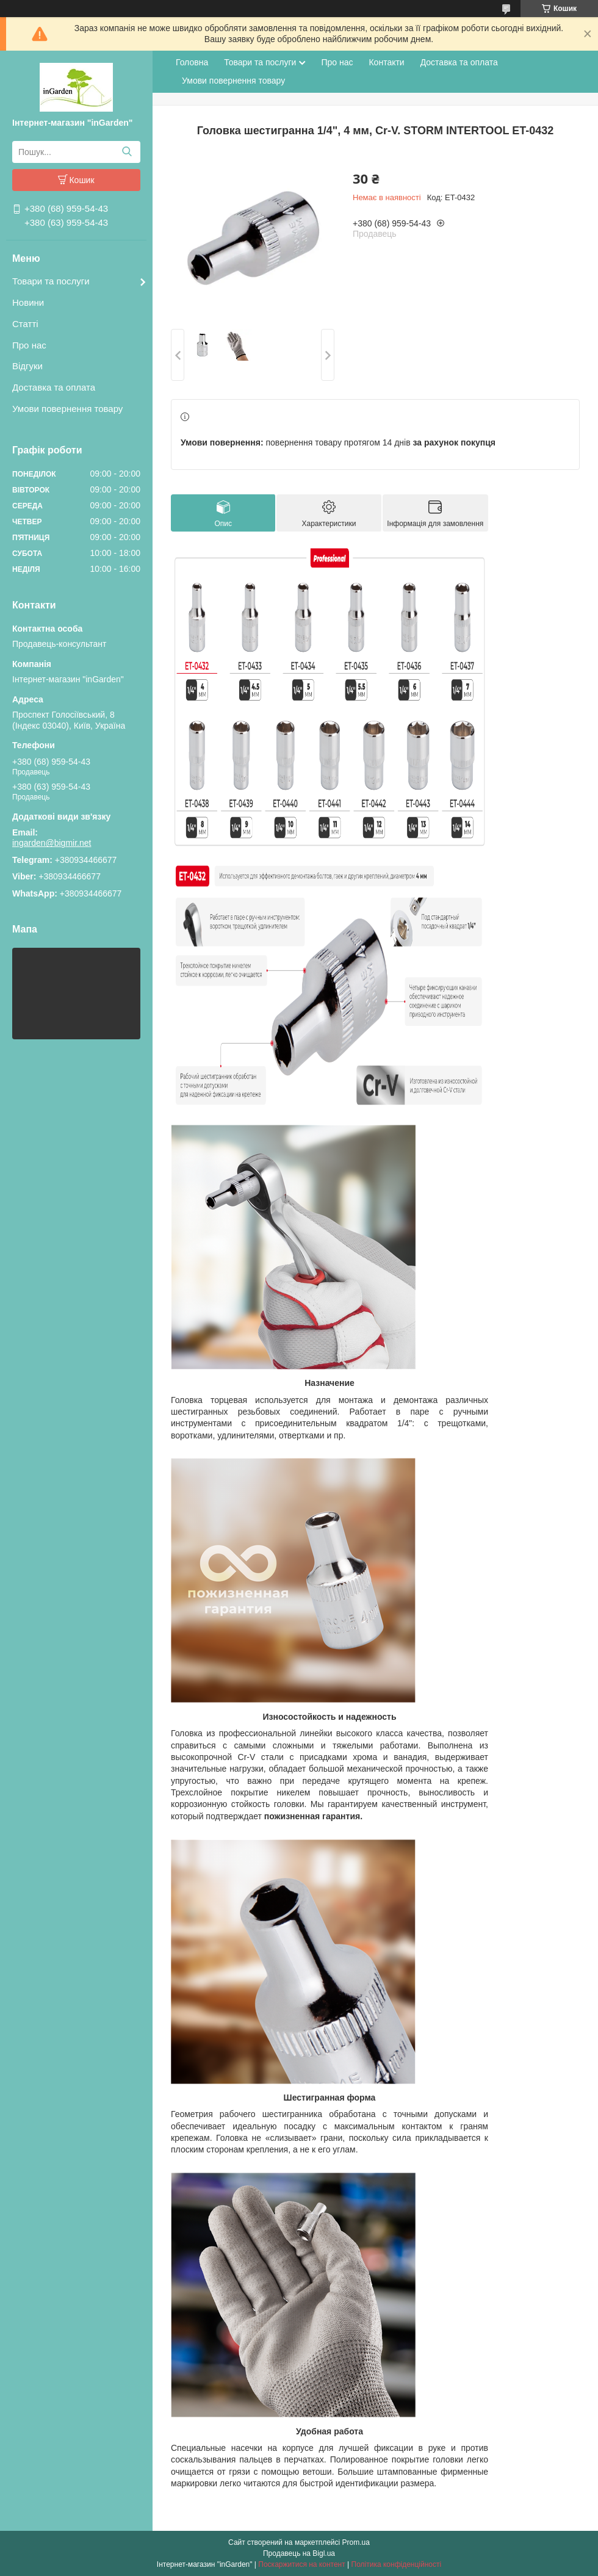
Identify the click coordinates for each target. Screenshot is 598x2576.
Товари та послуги (51, 281)
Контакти (386, 62)
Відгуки (27, 366)
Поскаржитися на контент (301, 2564)
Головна (192, 62)
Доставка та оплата (53, 387)
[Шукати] (126, 152)
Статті (25, 324)
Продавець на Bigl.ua (299, 2553)
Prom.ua (356, 2542)
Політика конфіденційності (396, 2564)
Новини (28, 302)
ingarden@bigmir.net (51, 843)
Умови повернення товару (67, 408)
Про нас (29, 345)
